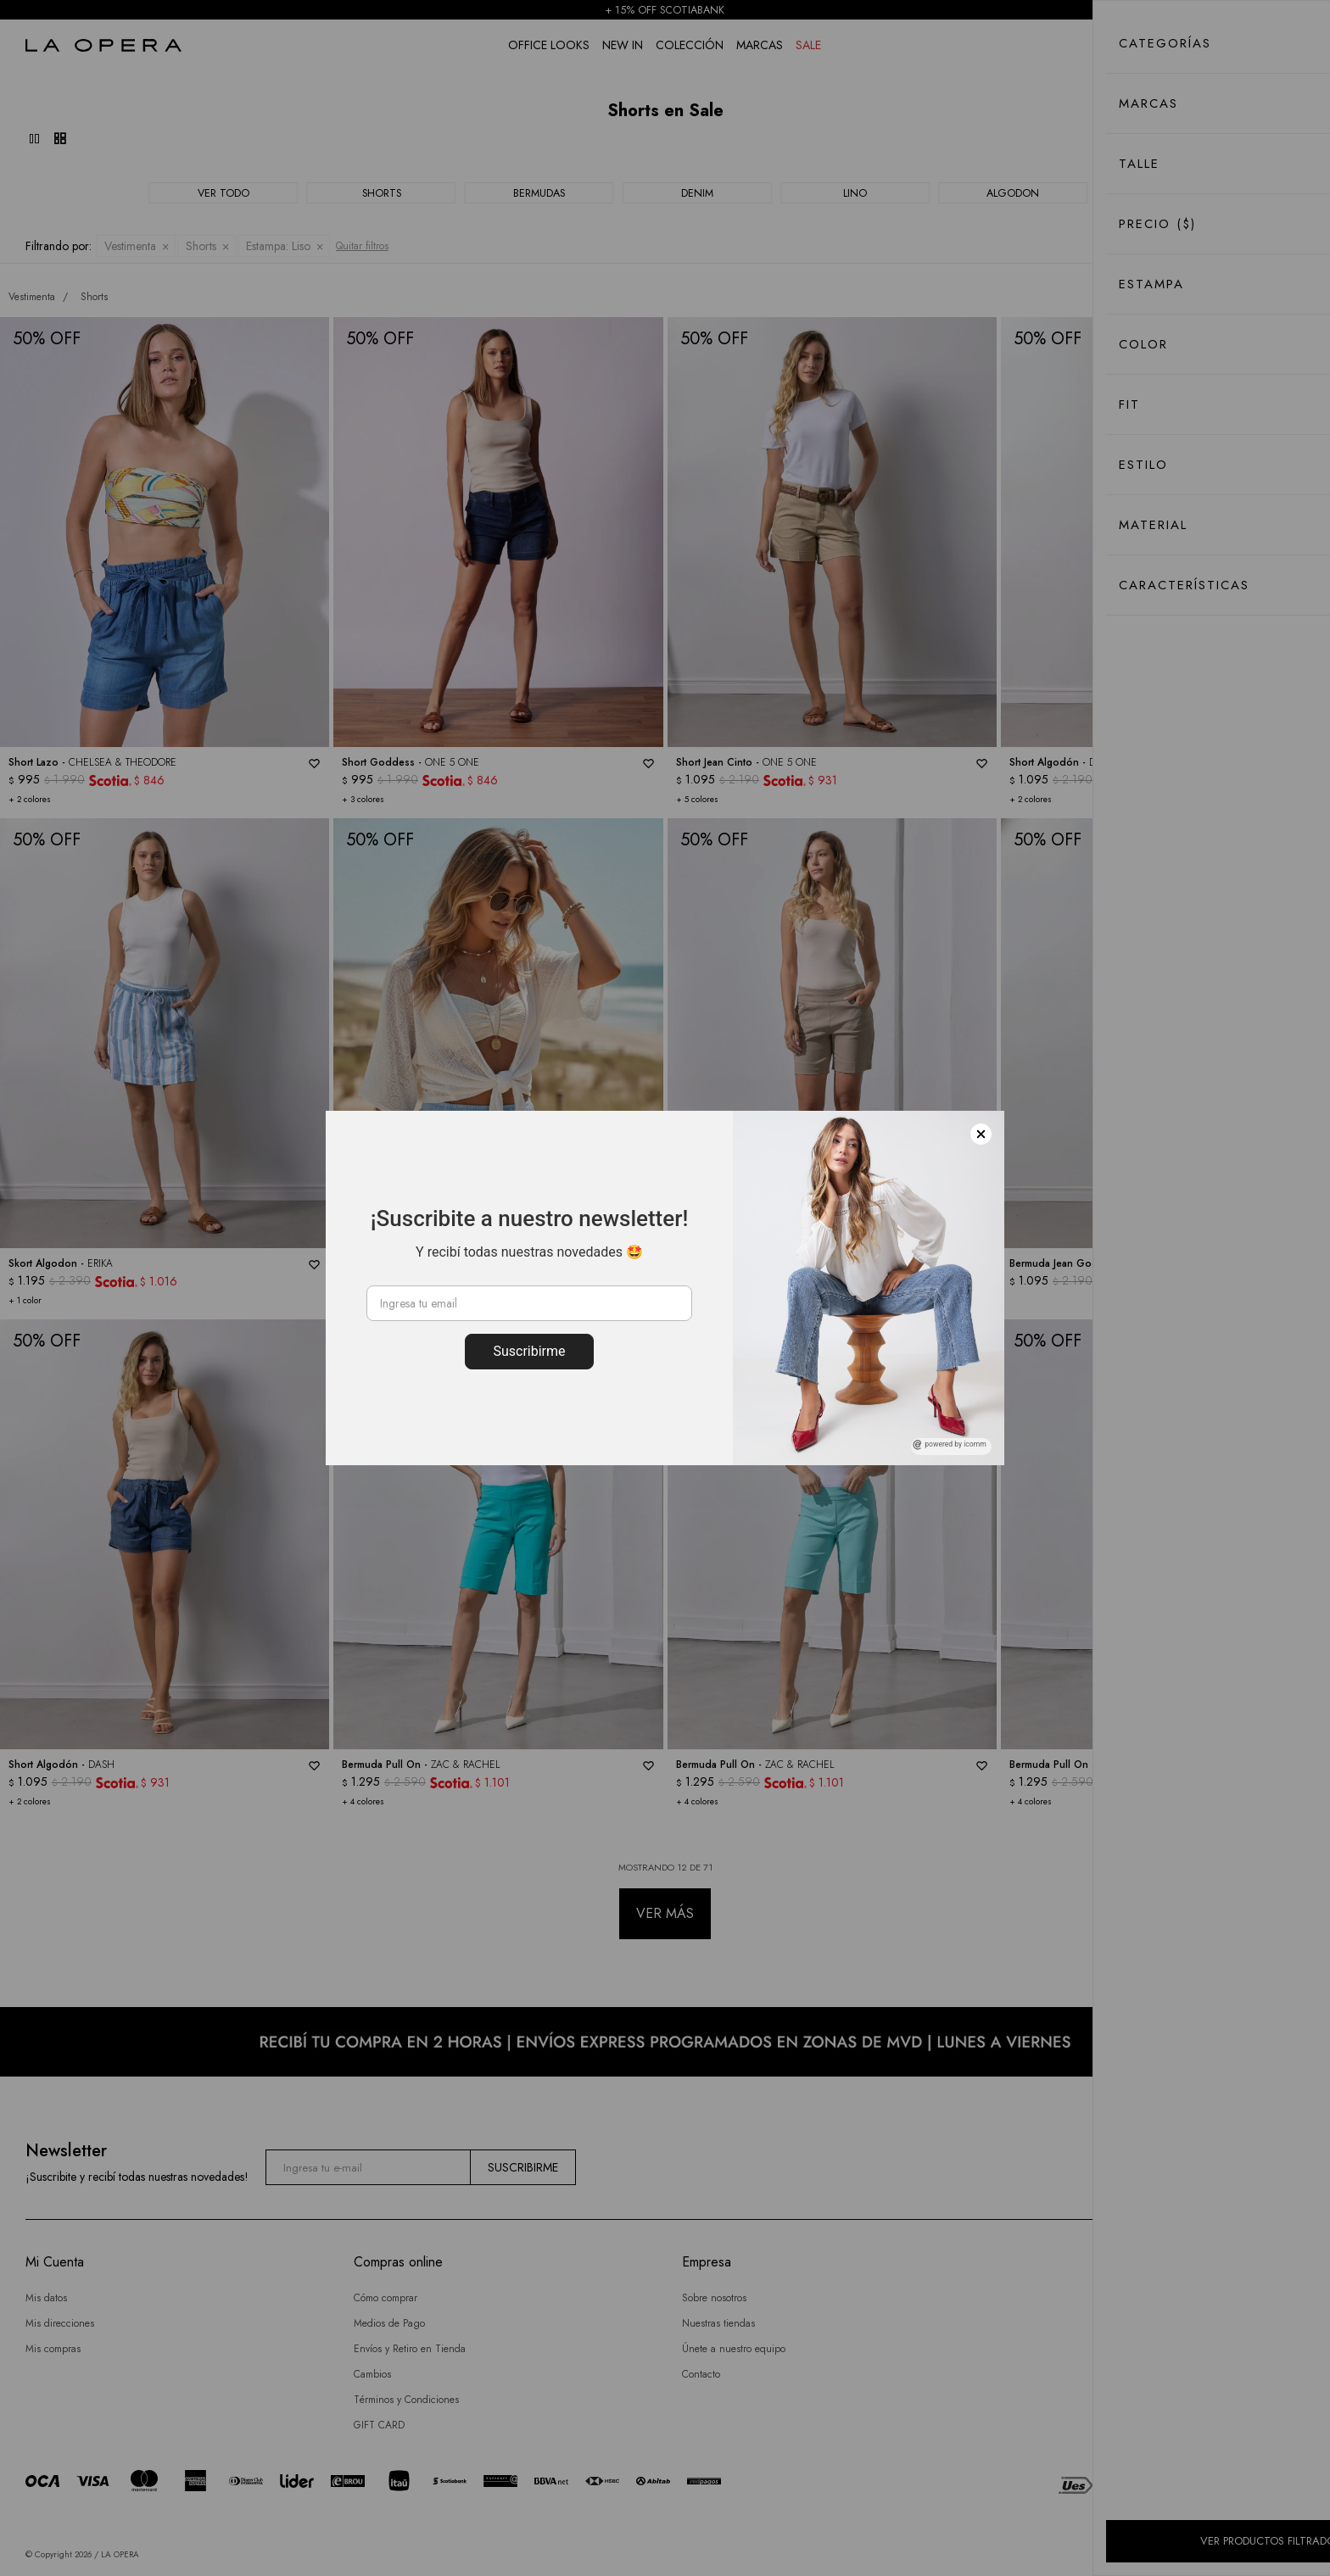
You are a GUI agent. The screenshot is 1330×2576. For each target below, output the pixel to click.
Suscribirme (529, 1351)
